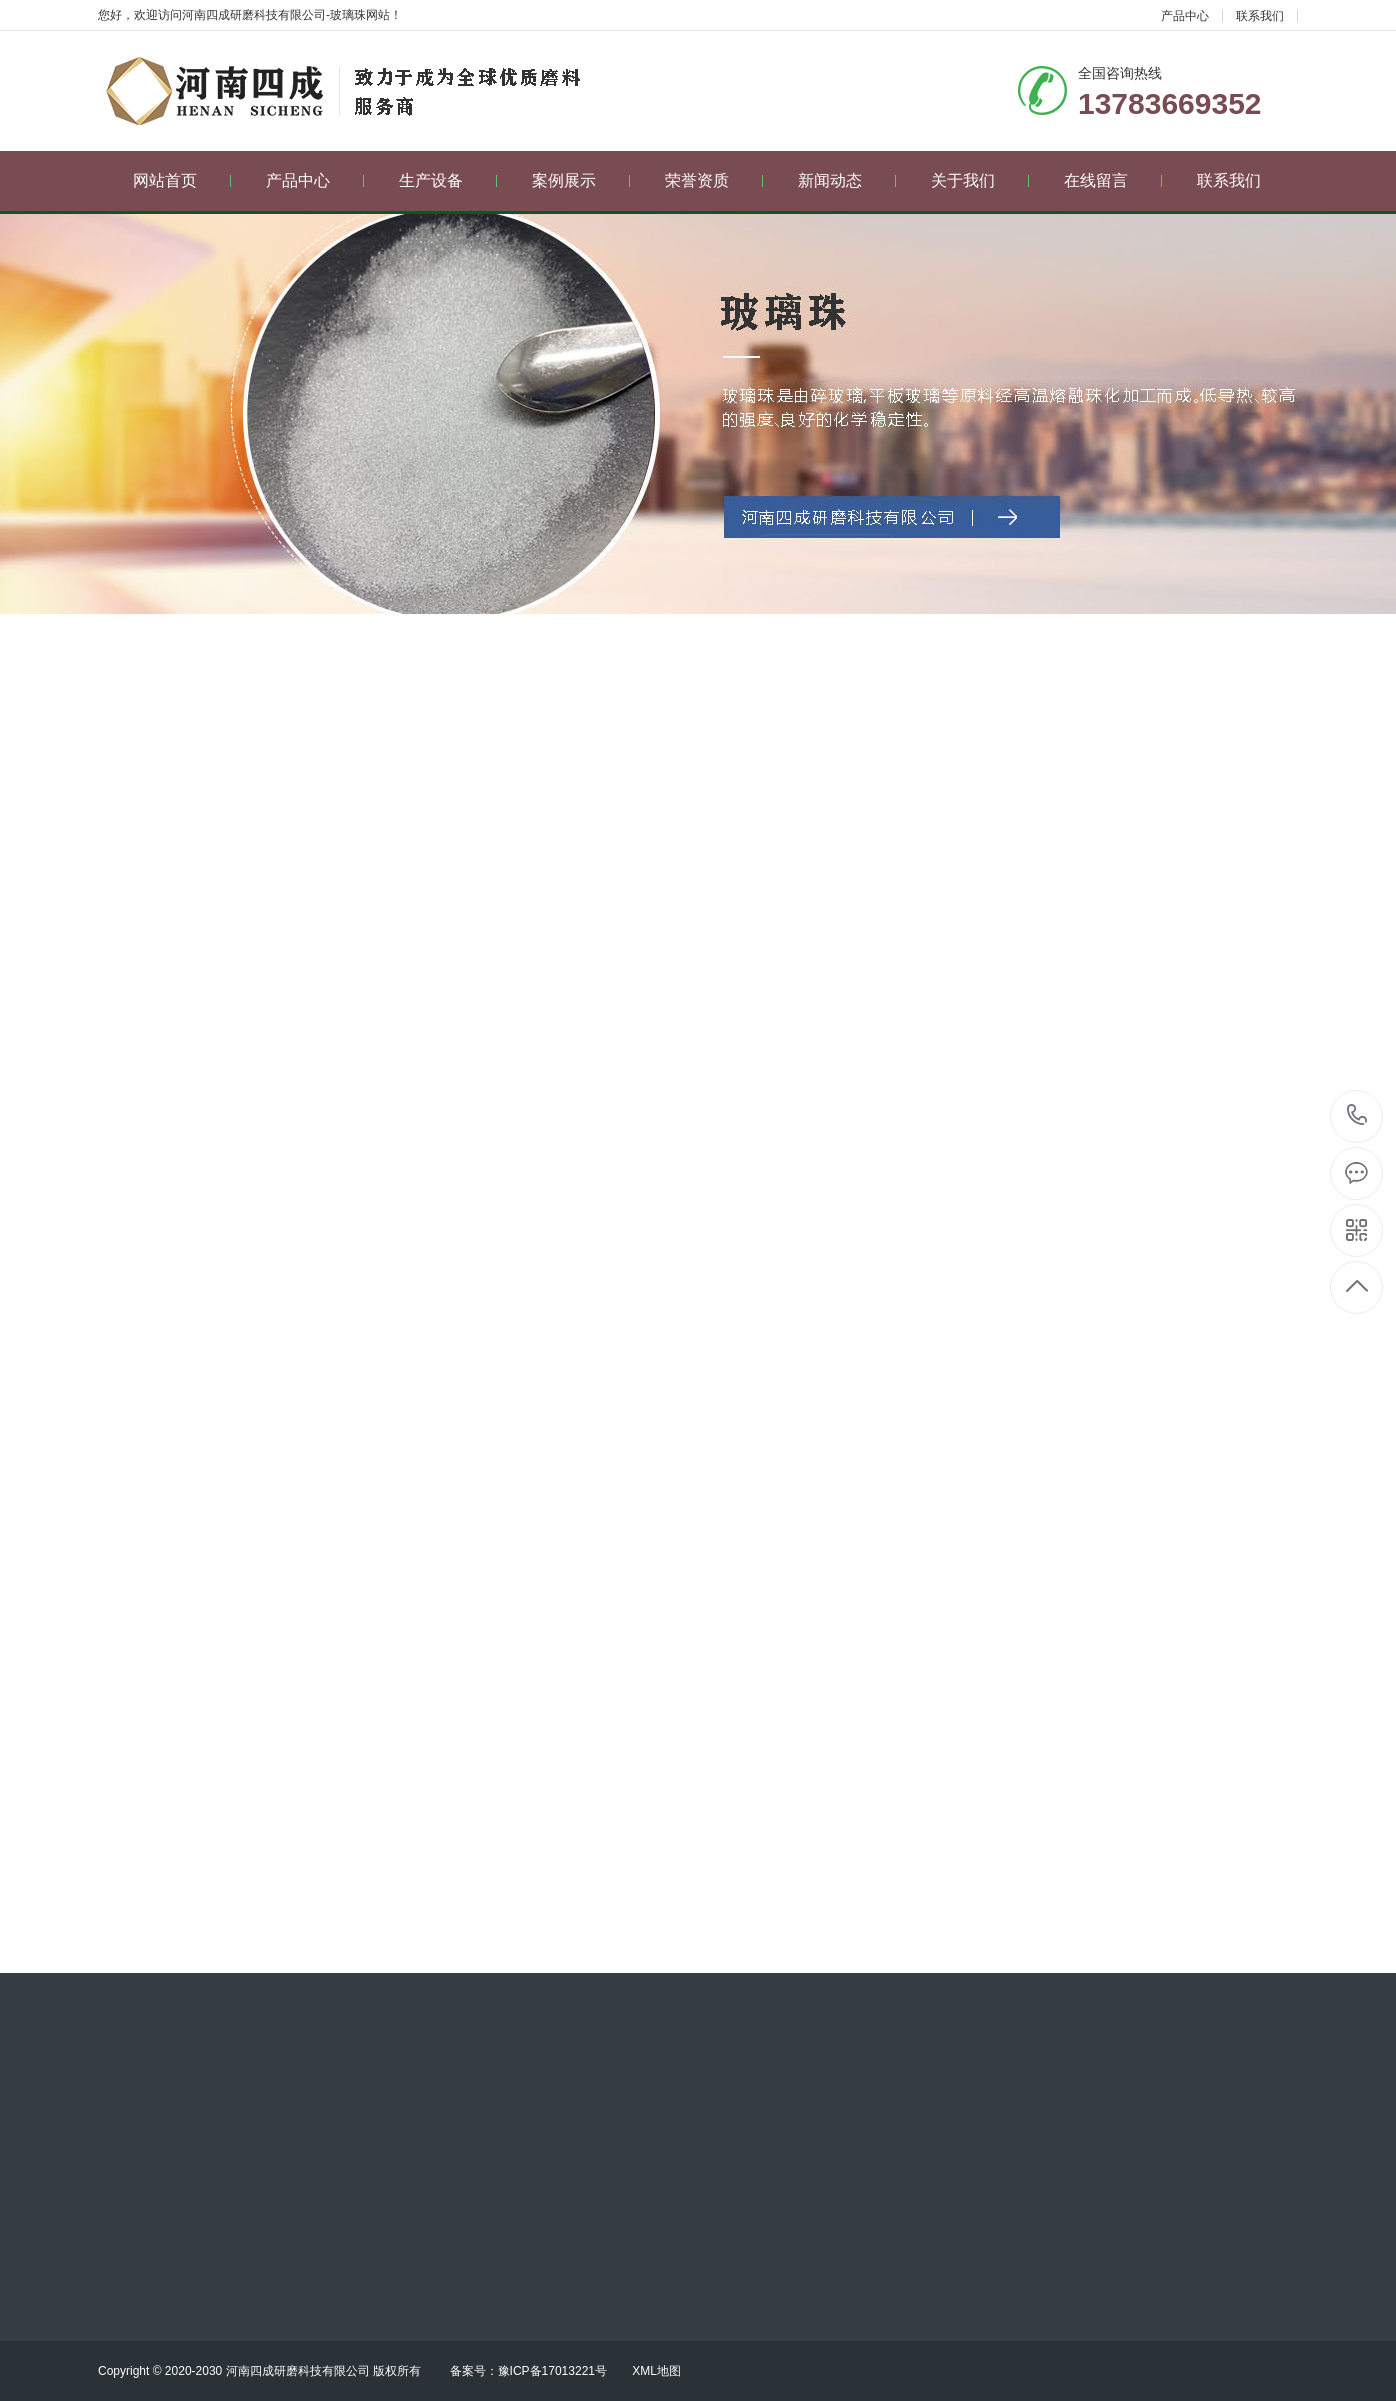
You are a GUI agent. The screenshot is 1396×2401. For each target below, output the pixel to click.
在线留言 (1113, 180)
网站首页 (182, 180)
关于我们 (980, 180)
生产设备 (448, 180)
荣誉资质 (714, 180)
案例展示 (581, 180)
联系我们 (1260, 16)
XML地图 (656, 2371)
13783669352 (1357, 1115)
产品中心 (1185, 16)
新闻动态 (847, 180)
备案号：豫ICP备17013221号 (528, 2371)
